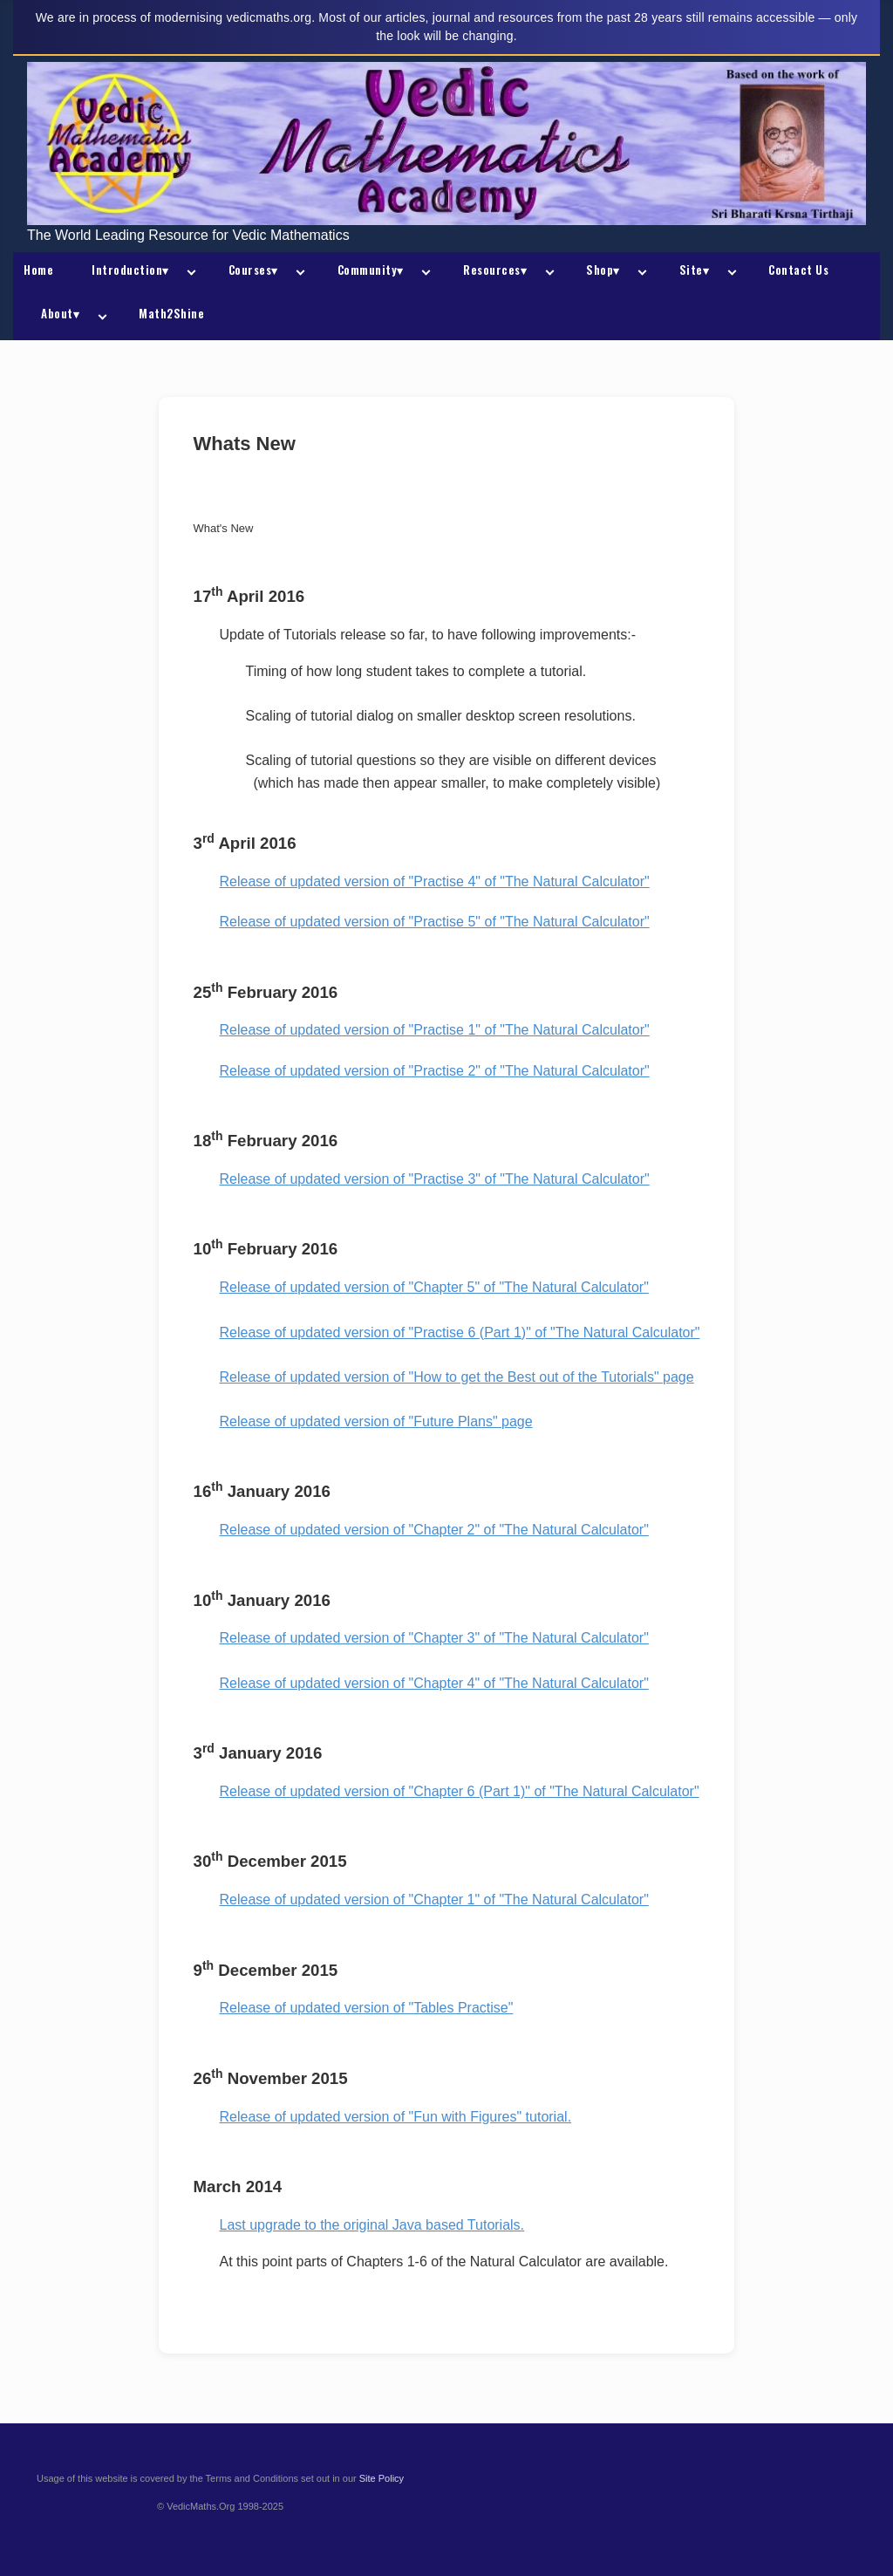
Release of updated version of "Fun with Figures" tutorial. (396, 2116)
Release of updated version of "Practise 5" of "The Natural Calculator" (435, 921)
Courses (253, 269)
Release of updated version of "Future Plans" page (376, 1421)
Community (370, 269)
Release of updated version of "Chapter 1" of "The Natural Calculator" (434, 1899)
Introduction (130, 269)
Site (694, 269)
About (60, 313)
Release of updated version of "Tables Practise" (367, 2007)
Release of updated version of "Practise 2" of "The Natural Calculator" (435, 1070)
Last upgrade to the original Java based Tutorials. (372, 2224)
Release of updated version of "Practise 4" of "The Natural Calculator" (435, 881)
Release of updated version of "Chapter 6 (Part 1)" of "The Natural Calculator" (459, 1791)
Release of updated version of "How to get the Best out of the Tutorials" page (457, 1377)
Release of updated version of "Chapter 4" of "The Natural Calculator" (434, 1683)
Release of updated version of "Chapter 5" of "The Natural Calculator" (434, 1287)
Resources (495, 269)
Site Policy (381, 2478)
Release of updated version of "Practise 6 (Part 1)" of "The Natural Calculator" (460, 1332)
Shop (603, 269)
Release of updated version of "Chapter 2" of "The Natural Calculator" (434, 1529)
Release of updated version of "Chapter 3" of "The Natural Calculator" (434, 1637)
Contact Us (798, 269)
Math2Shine (171, 313)
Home (38, 269)
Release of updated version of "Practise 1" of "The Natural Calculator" (435, 1029)
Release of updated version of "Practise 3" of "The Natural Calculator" (435, 1179)
